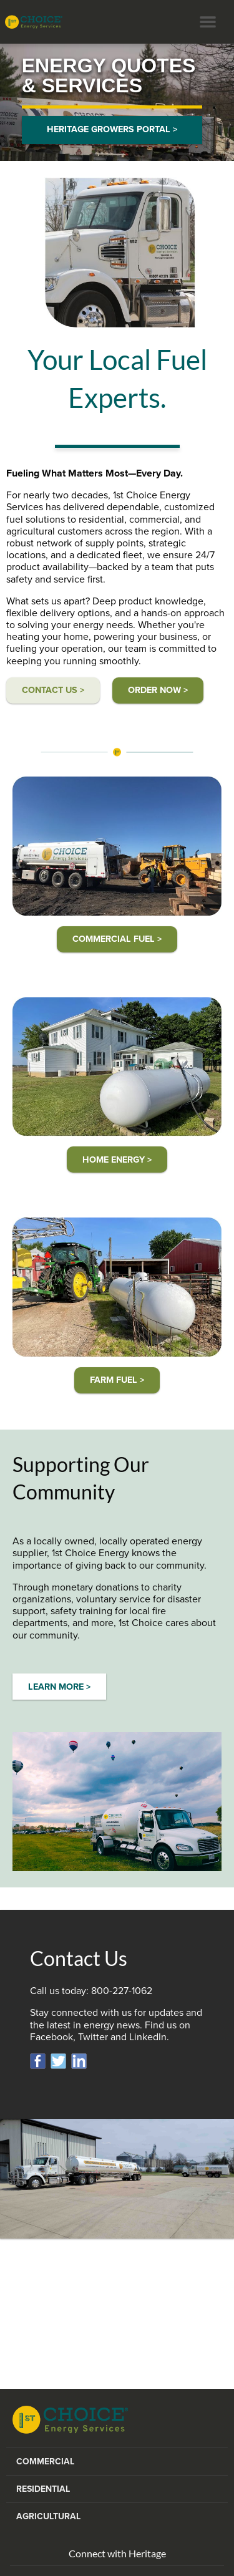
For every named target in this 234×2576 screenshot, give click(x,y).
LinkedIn (148, 2037)
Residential (43, 2489)
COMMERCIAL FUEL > (117, 939)
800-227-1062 (121, 1991)
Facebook (51, 2037)
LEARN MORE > (59, 1687)
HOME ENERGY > (117, 1160)
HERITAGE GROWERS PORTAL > (112, 129)
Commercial (45, 2461)
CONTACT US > (53, 690)
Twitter (93, 2037)
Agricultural (48, 2516)
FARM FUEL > (117, 1380)
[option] (117, 102)
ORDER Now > (158, 690)
